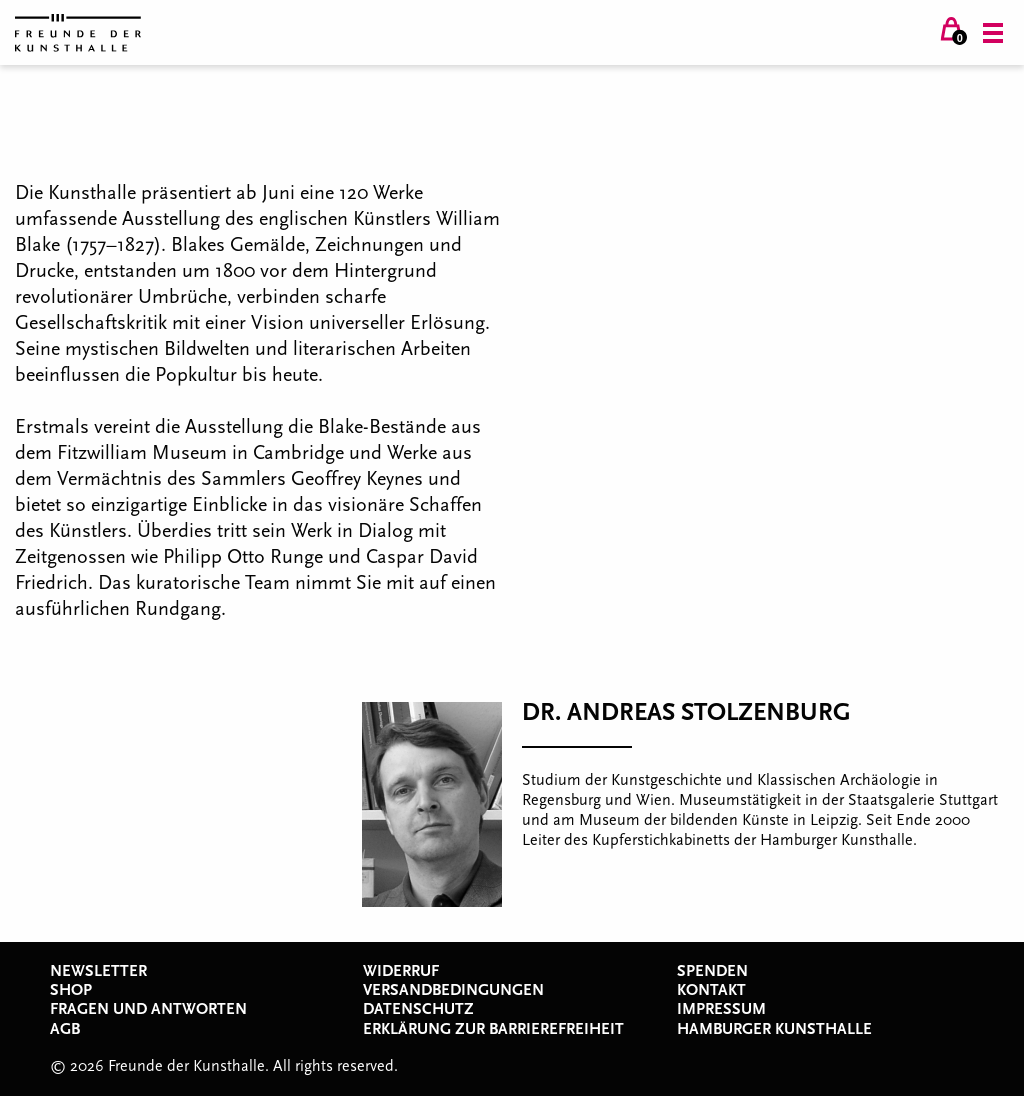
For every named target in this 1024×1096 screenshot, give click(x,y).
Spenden (712, 971)
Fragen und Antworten (148, 1009)
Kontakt (711, 990)
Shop (71, 990)
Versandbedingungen (453, 990)
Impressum (721, 1009)
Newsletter (98, 971)
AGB (65, 1029)
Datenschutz (418, 1009)
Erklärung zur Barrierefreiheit (493, 1029)
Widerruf (401, 971)
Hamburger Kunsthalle (774, 1029)
